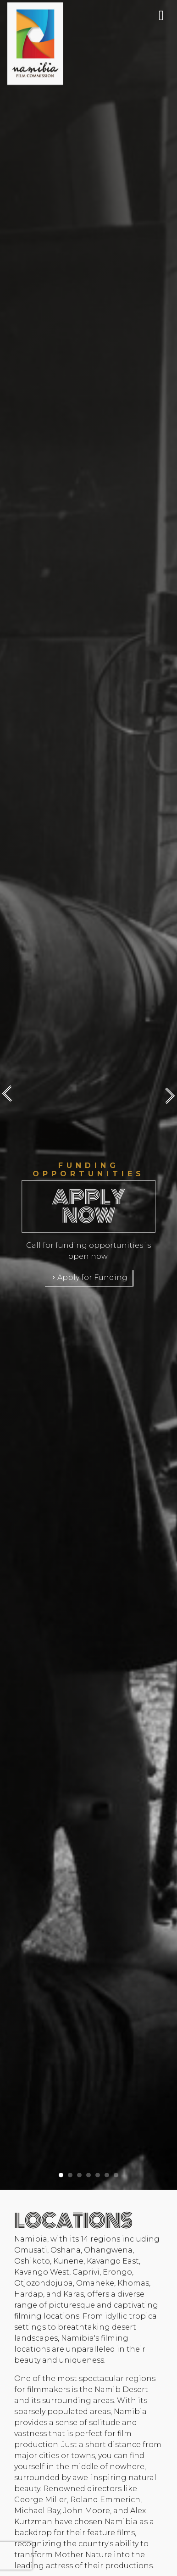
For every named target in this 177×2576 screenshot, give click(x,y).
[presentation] (11, 1094)
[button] (61, 2171)
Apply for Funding (88, 1277)
